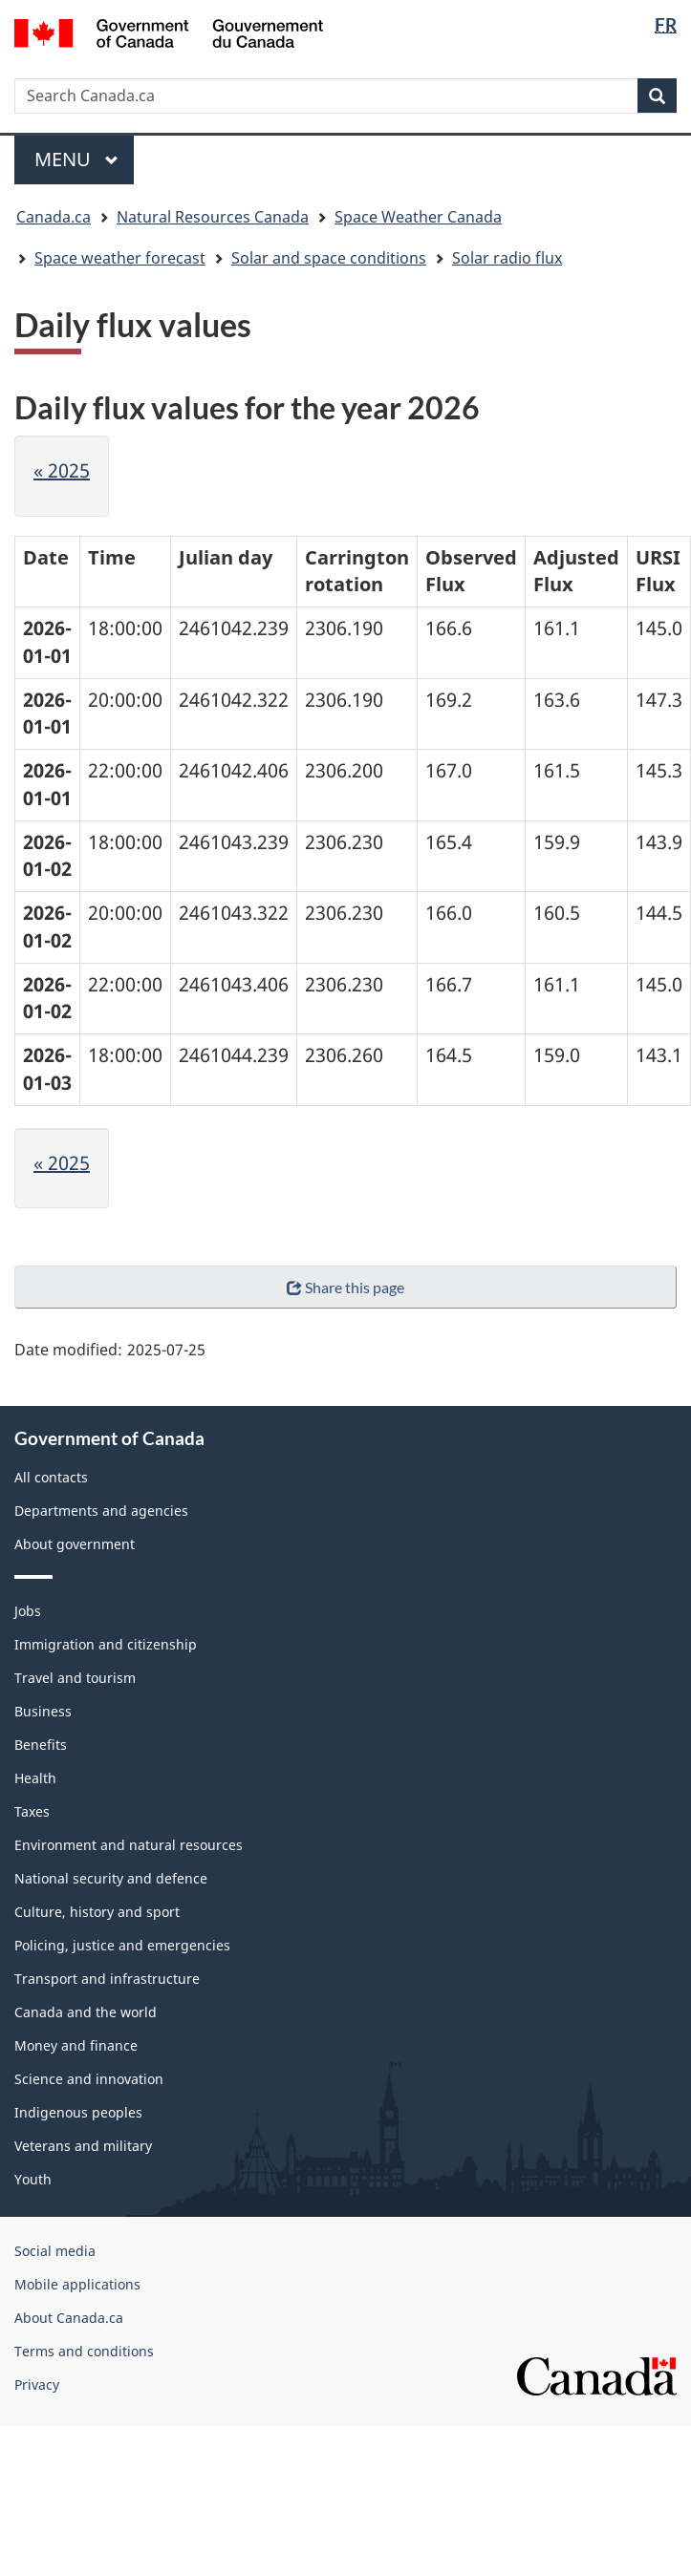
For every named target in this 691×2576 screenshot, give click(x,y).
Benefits (40, 1744)
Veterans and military (83, 2146)
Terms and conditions (84, 2351)
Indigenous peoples (78, 2112)
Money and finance (76, 2045)
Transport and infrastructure (107, 1978)
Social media (55, 2251)
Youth (33, 2179)
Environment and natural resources (128, 1845)
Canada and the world (85, 2012)
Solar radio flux (507, 257)
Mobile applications (77, 2284)
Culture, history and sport (97, 1912)
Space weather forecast (119, 257)
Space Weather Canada (418, 216)
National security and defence (110, 1878)
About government (74, 1544)
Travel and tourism (75, 1678)
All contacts (51, 1477)
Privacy (36, 2384)
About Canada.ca (68, 2318)
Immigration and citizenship (105, 1644)
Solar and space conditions (328, 257)
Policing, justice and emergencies (122, 1945)
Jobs (27, 1611)
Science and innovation (88, 2079)
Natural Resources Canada (213, 216)
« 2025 (61, 470)
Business (43, 1711)
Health (35, 1778)
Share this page (345, 1287)
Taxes (32, 1811)
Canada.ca (53, 216)
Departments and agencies (101, 1510)
